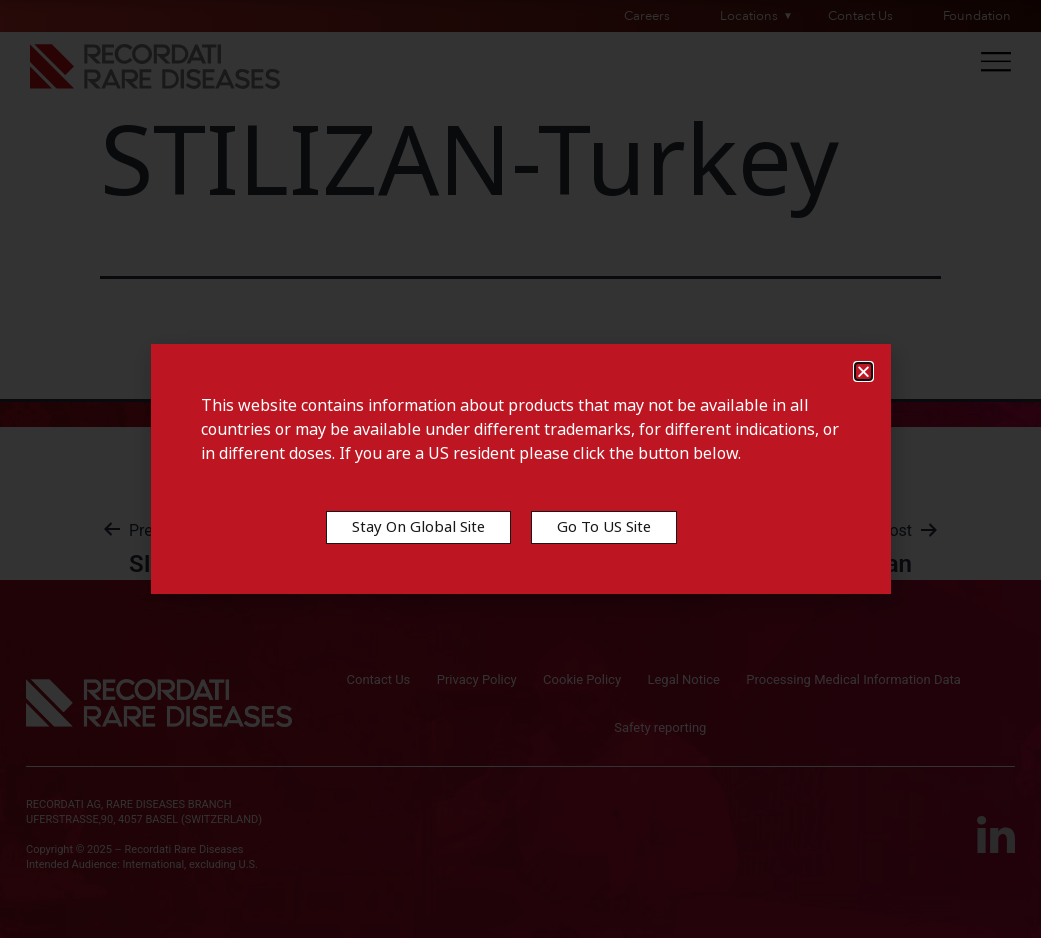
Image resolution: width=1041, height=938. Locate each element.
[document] (520, 469)
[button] (863, 371)
